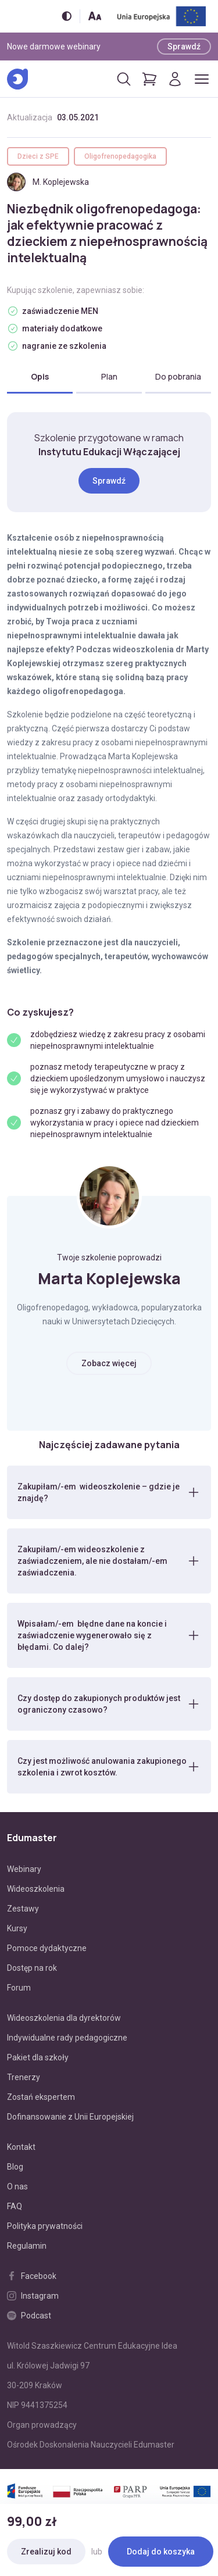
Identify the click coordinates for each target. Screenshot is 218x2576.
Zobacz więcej (109, 1363)
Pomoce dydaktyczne (47, 1948)
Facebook (31, 2276)
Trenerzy (23, 2077)
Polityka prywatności (45, 2226)
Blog (15, 2166)
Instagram (33, 2295)
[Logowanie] (175, 79)
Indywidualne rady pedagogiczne (67, 2037)
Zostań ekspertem (41, 2097)
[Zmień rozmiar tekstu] (94, 16)
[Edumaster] (17, 79)
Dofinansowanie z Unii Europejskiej (70, 2116)
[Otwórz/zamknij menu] (201, 79)
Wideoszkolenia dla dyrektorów (64, 2018)
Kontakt (21, 2147)
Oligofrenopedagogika (120, 156)
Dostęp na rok (32, 1968)
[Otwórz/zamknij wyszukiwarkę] (124, 79)
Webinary (24, 1869)
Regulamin (27, 2245)
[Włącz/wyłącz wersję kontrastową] (67, 16)
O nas (17, 2186)
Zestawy (23, 1908)
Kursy (17, 1928)
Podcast (29, 2315)
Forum (19, 1987)
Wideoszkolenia (36, 1888)
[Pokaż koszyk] (149, 79)
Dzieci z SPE (38, 156)
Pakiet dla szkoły (38, 2057)
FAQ (14, 2206)
